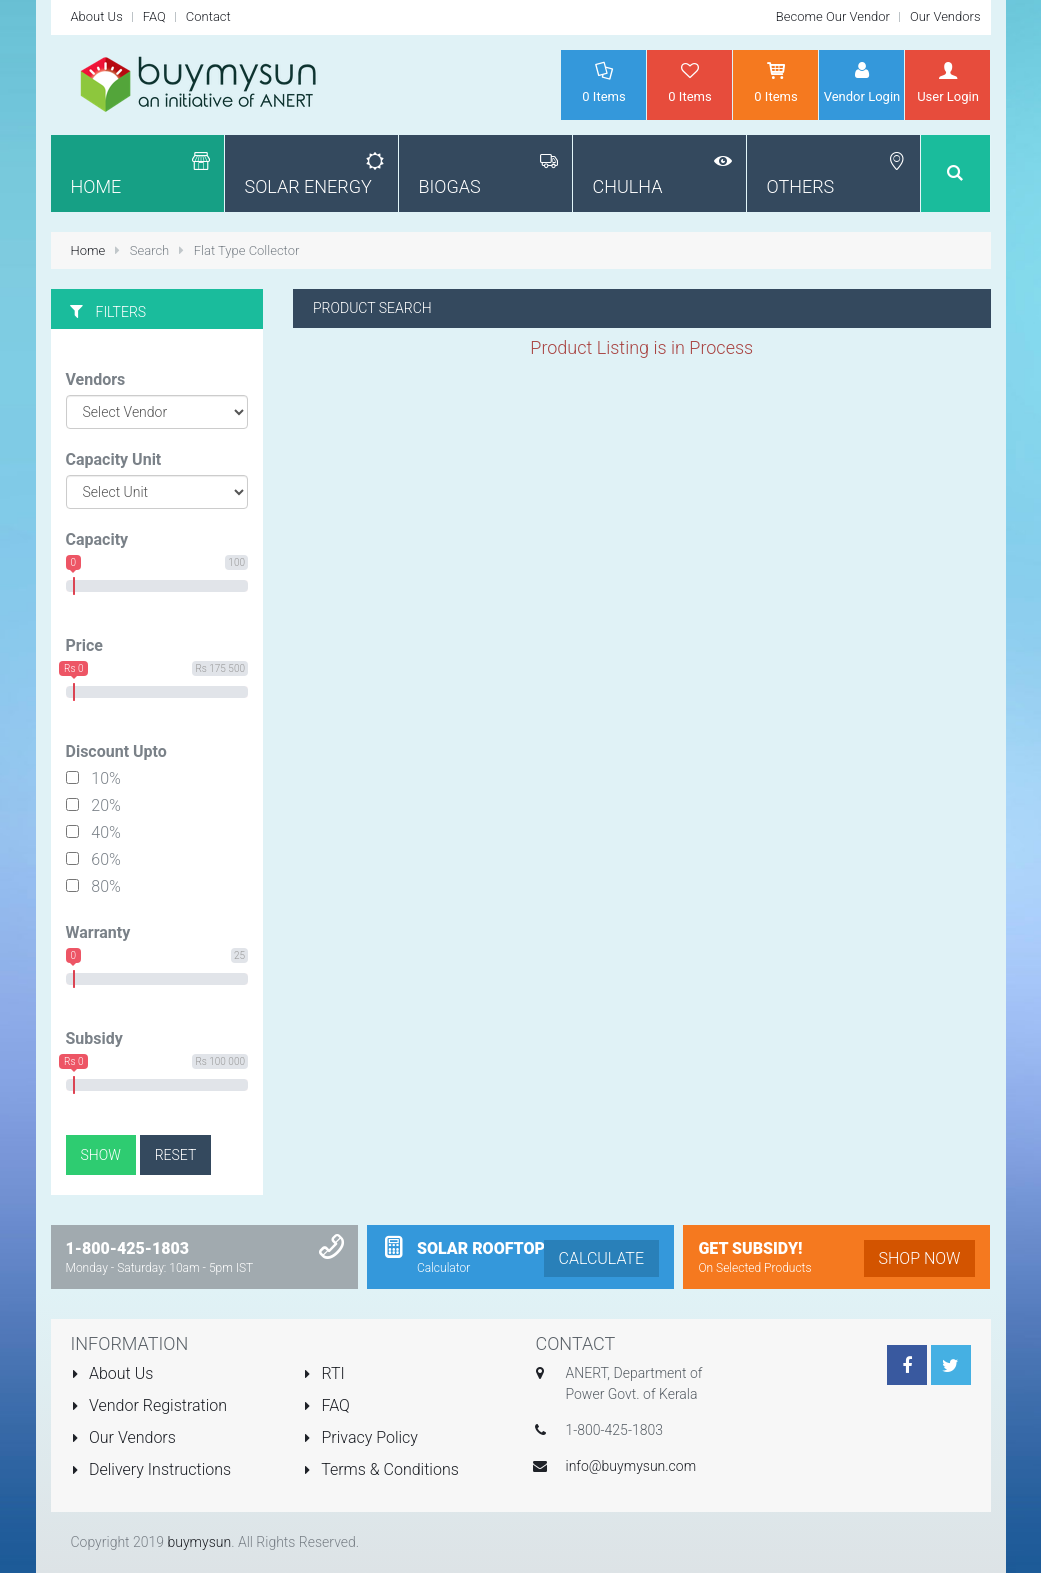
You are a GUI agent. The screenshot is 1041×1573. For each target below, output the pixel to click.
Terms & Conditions (381, 1469)
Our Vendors (945, 16)
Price (84, 645)
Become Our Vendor (833, 16)
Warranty (98, 932)
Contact (208, 16)
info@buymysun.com (631, 1466)
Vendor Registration (149, 1405)
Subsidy (94, 1038)
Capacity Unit (114, 459)
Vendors (96, 379)
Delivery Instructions (151, 1469)
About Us (97, 16)
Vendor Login (861, 82)
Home (90, 250)
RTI (324, 1373)
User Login (947, 82)
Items (603, 82)
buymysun (199, 1542)
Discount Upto (116, 751)
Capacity (97, 539)
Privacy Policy (360, 1437)
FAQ (154, 16)
